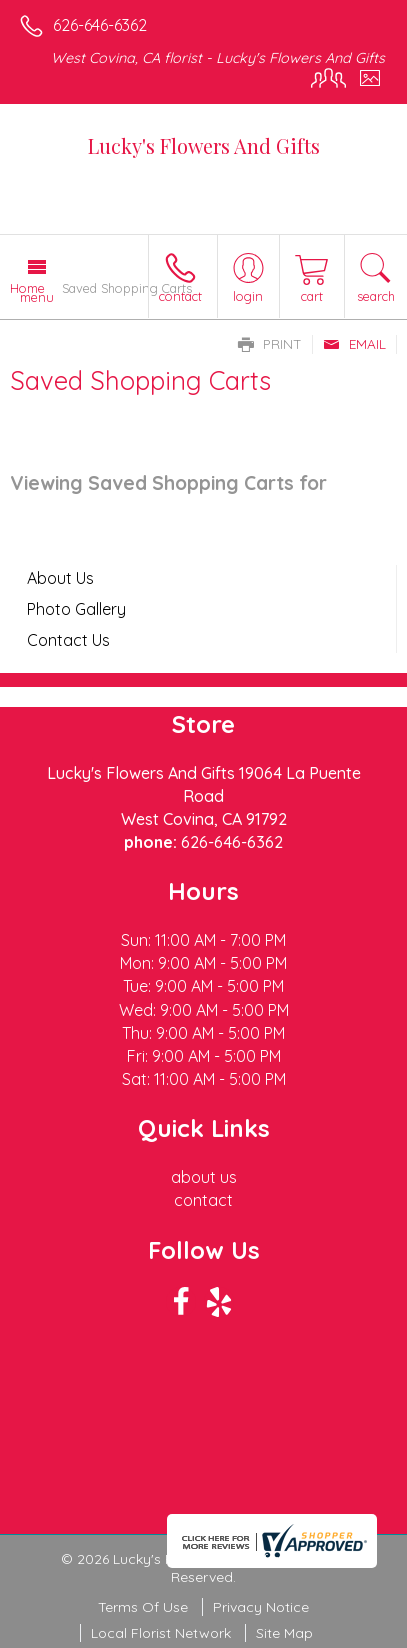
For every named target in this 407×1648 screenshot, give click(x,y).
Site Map (284, 1633)
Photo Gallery (76, 609)
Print (270, 344)
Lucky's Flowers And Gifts (204, 145)
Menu (37, 297)
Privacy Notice (261, 1607)
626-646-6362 (100, 25)
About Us (60, 578)
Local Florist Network (161, 1633)
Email (354, 344)
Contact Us (68, 640)
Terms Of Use (143, 1607)
